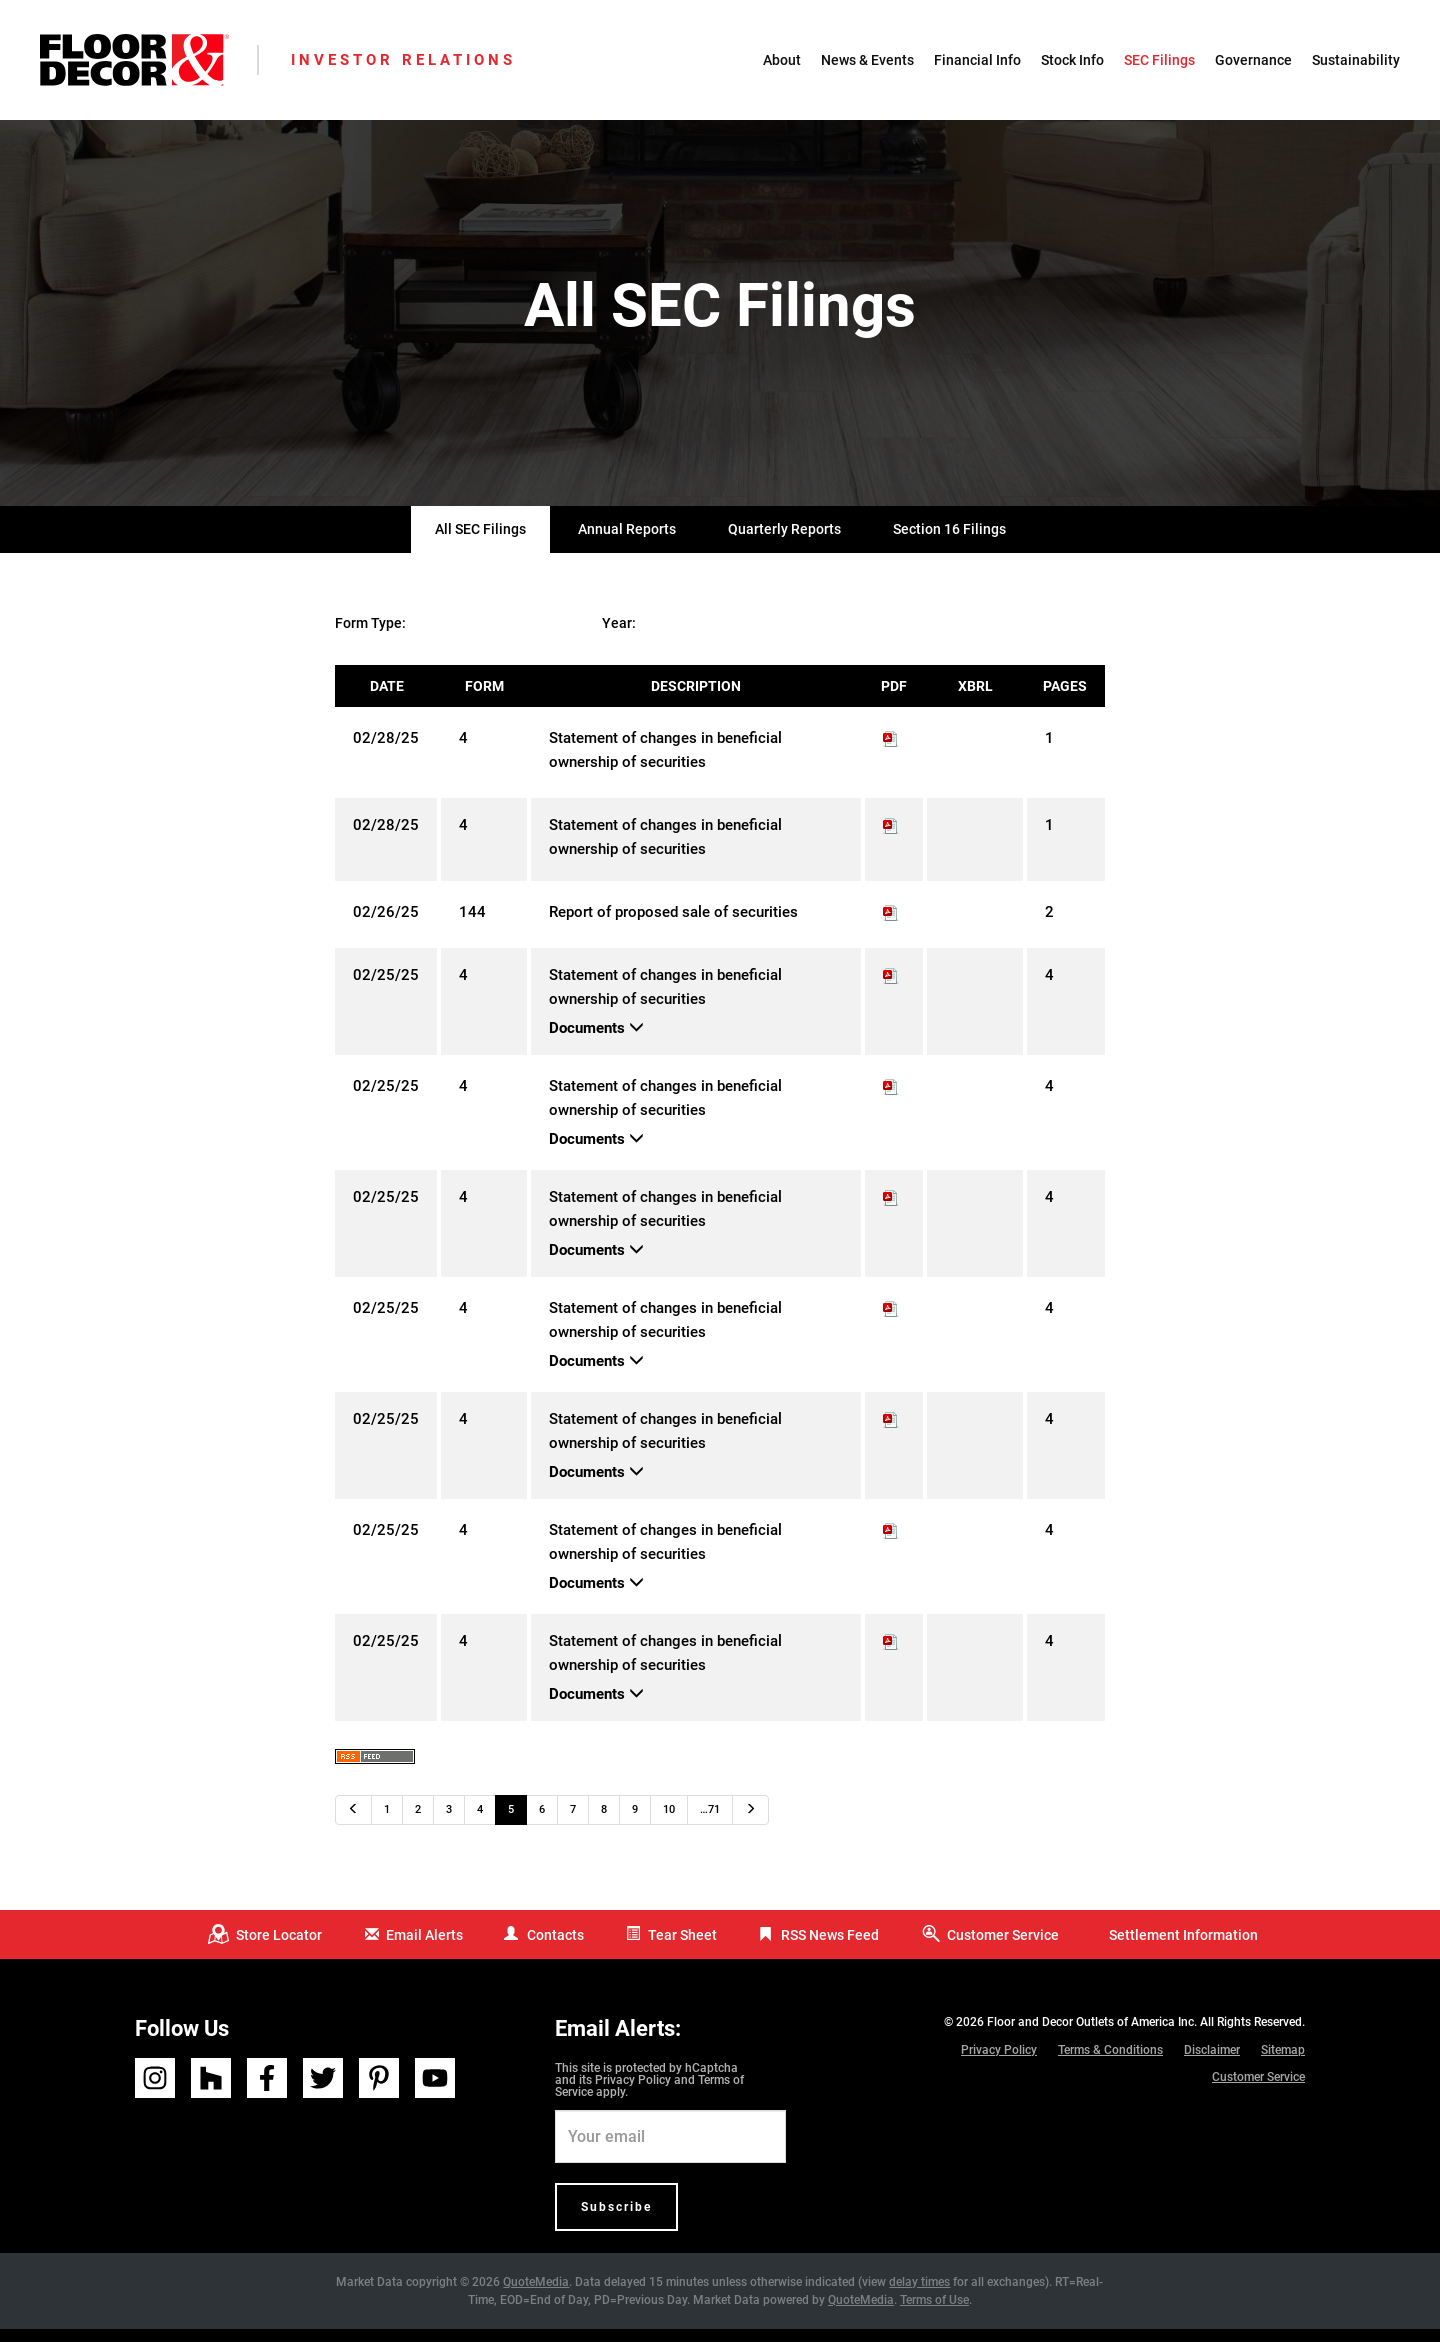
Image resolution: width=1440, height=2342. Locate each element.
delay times (919, 2295)
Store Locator (279, 1948)
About (782, 60)
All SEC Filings (480, 543)
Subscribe (616, 2220)
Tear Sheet (682, 1948)
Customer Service (1003, 1948)
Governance (1253, 60)
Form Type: (370, 637)
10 (669, 1823)
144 (472, 926)
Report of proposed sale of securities (673, 926)
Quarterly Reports (784, 543)
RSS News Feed (830, 1948)
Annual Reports (627, 543)
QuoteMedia (536, 2295)
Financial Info (977, 60)
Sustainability (1356, 60)
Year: (619, 637)
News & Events (867, 60)
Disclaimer (1212, 2063)
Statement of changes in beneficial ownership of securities (665, 764)
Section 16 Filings (949, 543)
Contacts (555, 1948)
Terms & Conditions (1110, 2063)
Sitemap (1283, 2063)
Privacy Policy (633, 2093)
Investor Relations (403, 60)
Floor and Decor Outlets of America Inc (1090, 2035)
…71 (710, 1823)
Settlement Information (1183, 1948)
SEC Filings (1159, 60)
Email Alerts (424, 1948)
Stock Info (1072, 60)
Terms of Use (934, 2313)
